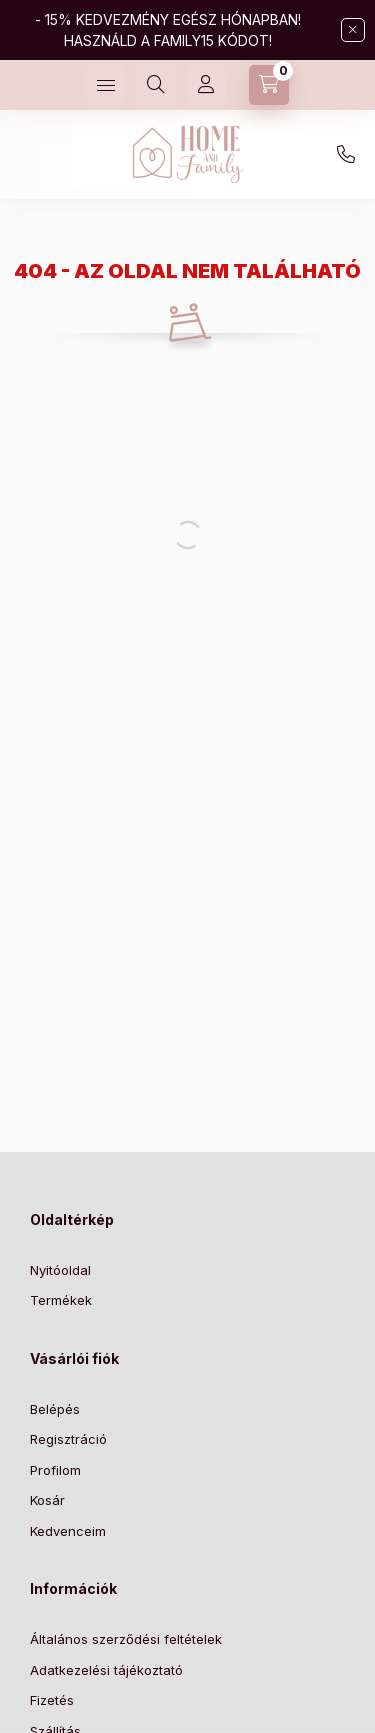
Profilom (55, 1470)
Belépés (55, 1409)
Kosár (47, 1500)
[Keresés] (156, 85)
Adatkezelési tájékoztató (106, 1670)
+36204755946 (346, 155)
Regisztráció (68, 1439)
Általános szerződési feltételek (126, 1639)
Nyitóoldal (60, 1270)
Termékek (61, 1300)
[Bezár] (353, 30)
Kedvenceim (68, 1531)
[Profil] (206, 85)
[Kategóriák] (106, 85)
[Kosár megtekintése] (269, 85)
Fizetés (52, 1700)
